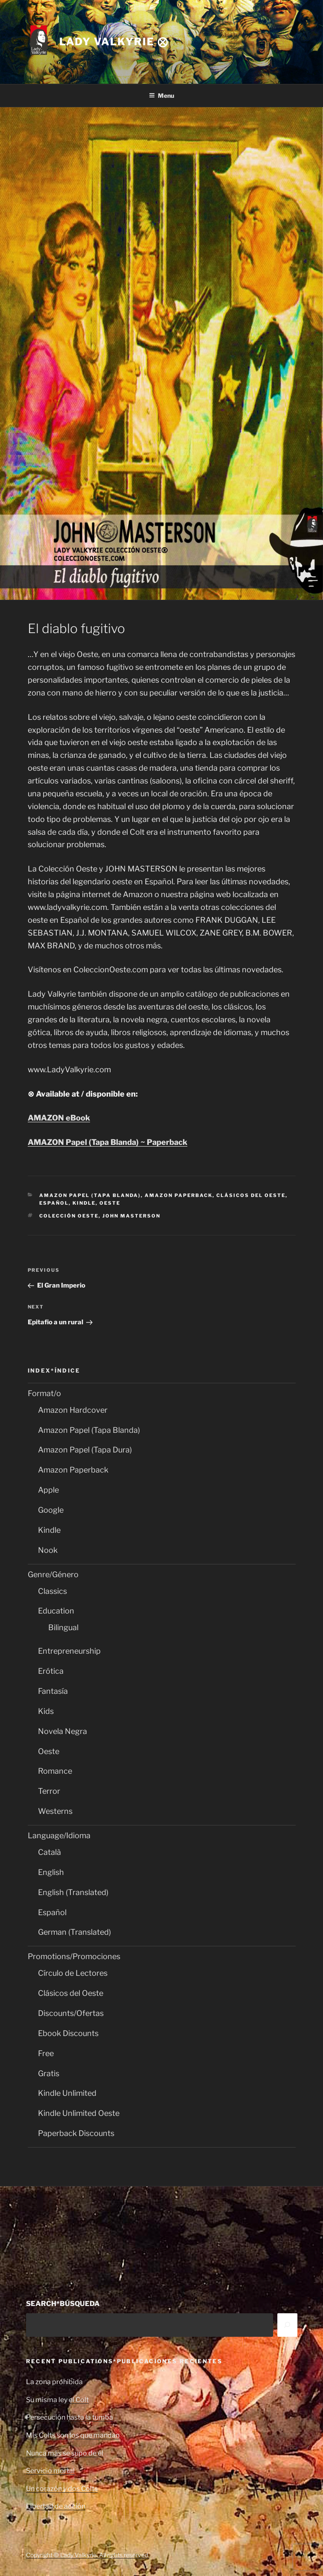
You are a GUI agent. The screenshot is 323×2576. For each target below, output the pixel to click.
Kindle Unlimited (67, 2093)
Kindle (84, 1203)
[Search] (287, 2325)
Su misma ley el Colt (57, 2400)
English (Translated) (73, 1892)
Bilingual (63, 1627)
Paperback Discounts (76, 2133)
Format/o (44, 1393)
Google (51, 1509)
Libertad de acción (55, 2506)
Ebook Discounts (68, 2033)
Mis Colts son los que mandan (72, 2435)
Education (56, 1610)
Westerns (55, 1811)
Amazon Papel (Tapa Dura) (85, 1449)
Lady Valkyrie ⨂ (114, 41)
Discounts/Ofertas (71, 2013)
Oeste (109, 1203)
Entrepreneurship (69, 1650)
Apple (48, 1489)
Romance (55, 1770)
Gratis (48, 2073)
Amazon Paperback (178, 1195)
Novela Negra (62, 1731)
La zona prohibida (54, 2382)
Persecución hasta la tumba (69, 2417)
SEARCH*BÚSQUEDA (63, 2304)
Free (46, 2053)
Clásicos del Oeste (250, 1195)
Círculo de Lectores (73, 1973)
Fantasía (53, 1691)
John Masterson (131, 1216)
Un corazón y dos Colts (62, 2489)
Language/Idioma (59, 1835)
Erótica (51, 1670)
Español (54, 1203)
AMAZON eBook (59, 1117)
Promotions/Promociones (74, 1956)
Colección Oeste (69, 1216)
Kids (46, 1711)
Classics (52, 1591)
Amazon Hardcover (73, 1409)
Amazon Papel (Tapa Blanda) (90, 1195)
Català (49, 1852)
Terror (49, 1791)
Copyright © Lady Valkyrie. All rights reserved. (87, 2554)
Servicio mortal (50, 2471)
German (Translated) (74, 1932)
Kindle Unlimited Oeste (78, 2113)
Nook (48, 1550)
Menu (161, 95)
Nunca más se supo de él (64, 2453)
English (51, 1872)
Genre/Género (53, 1574)
